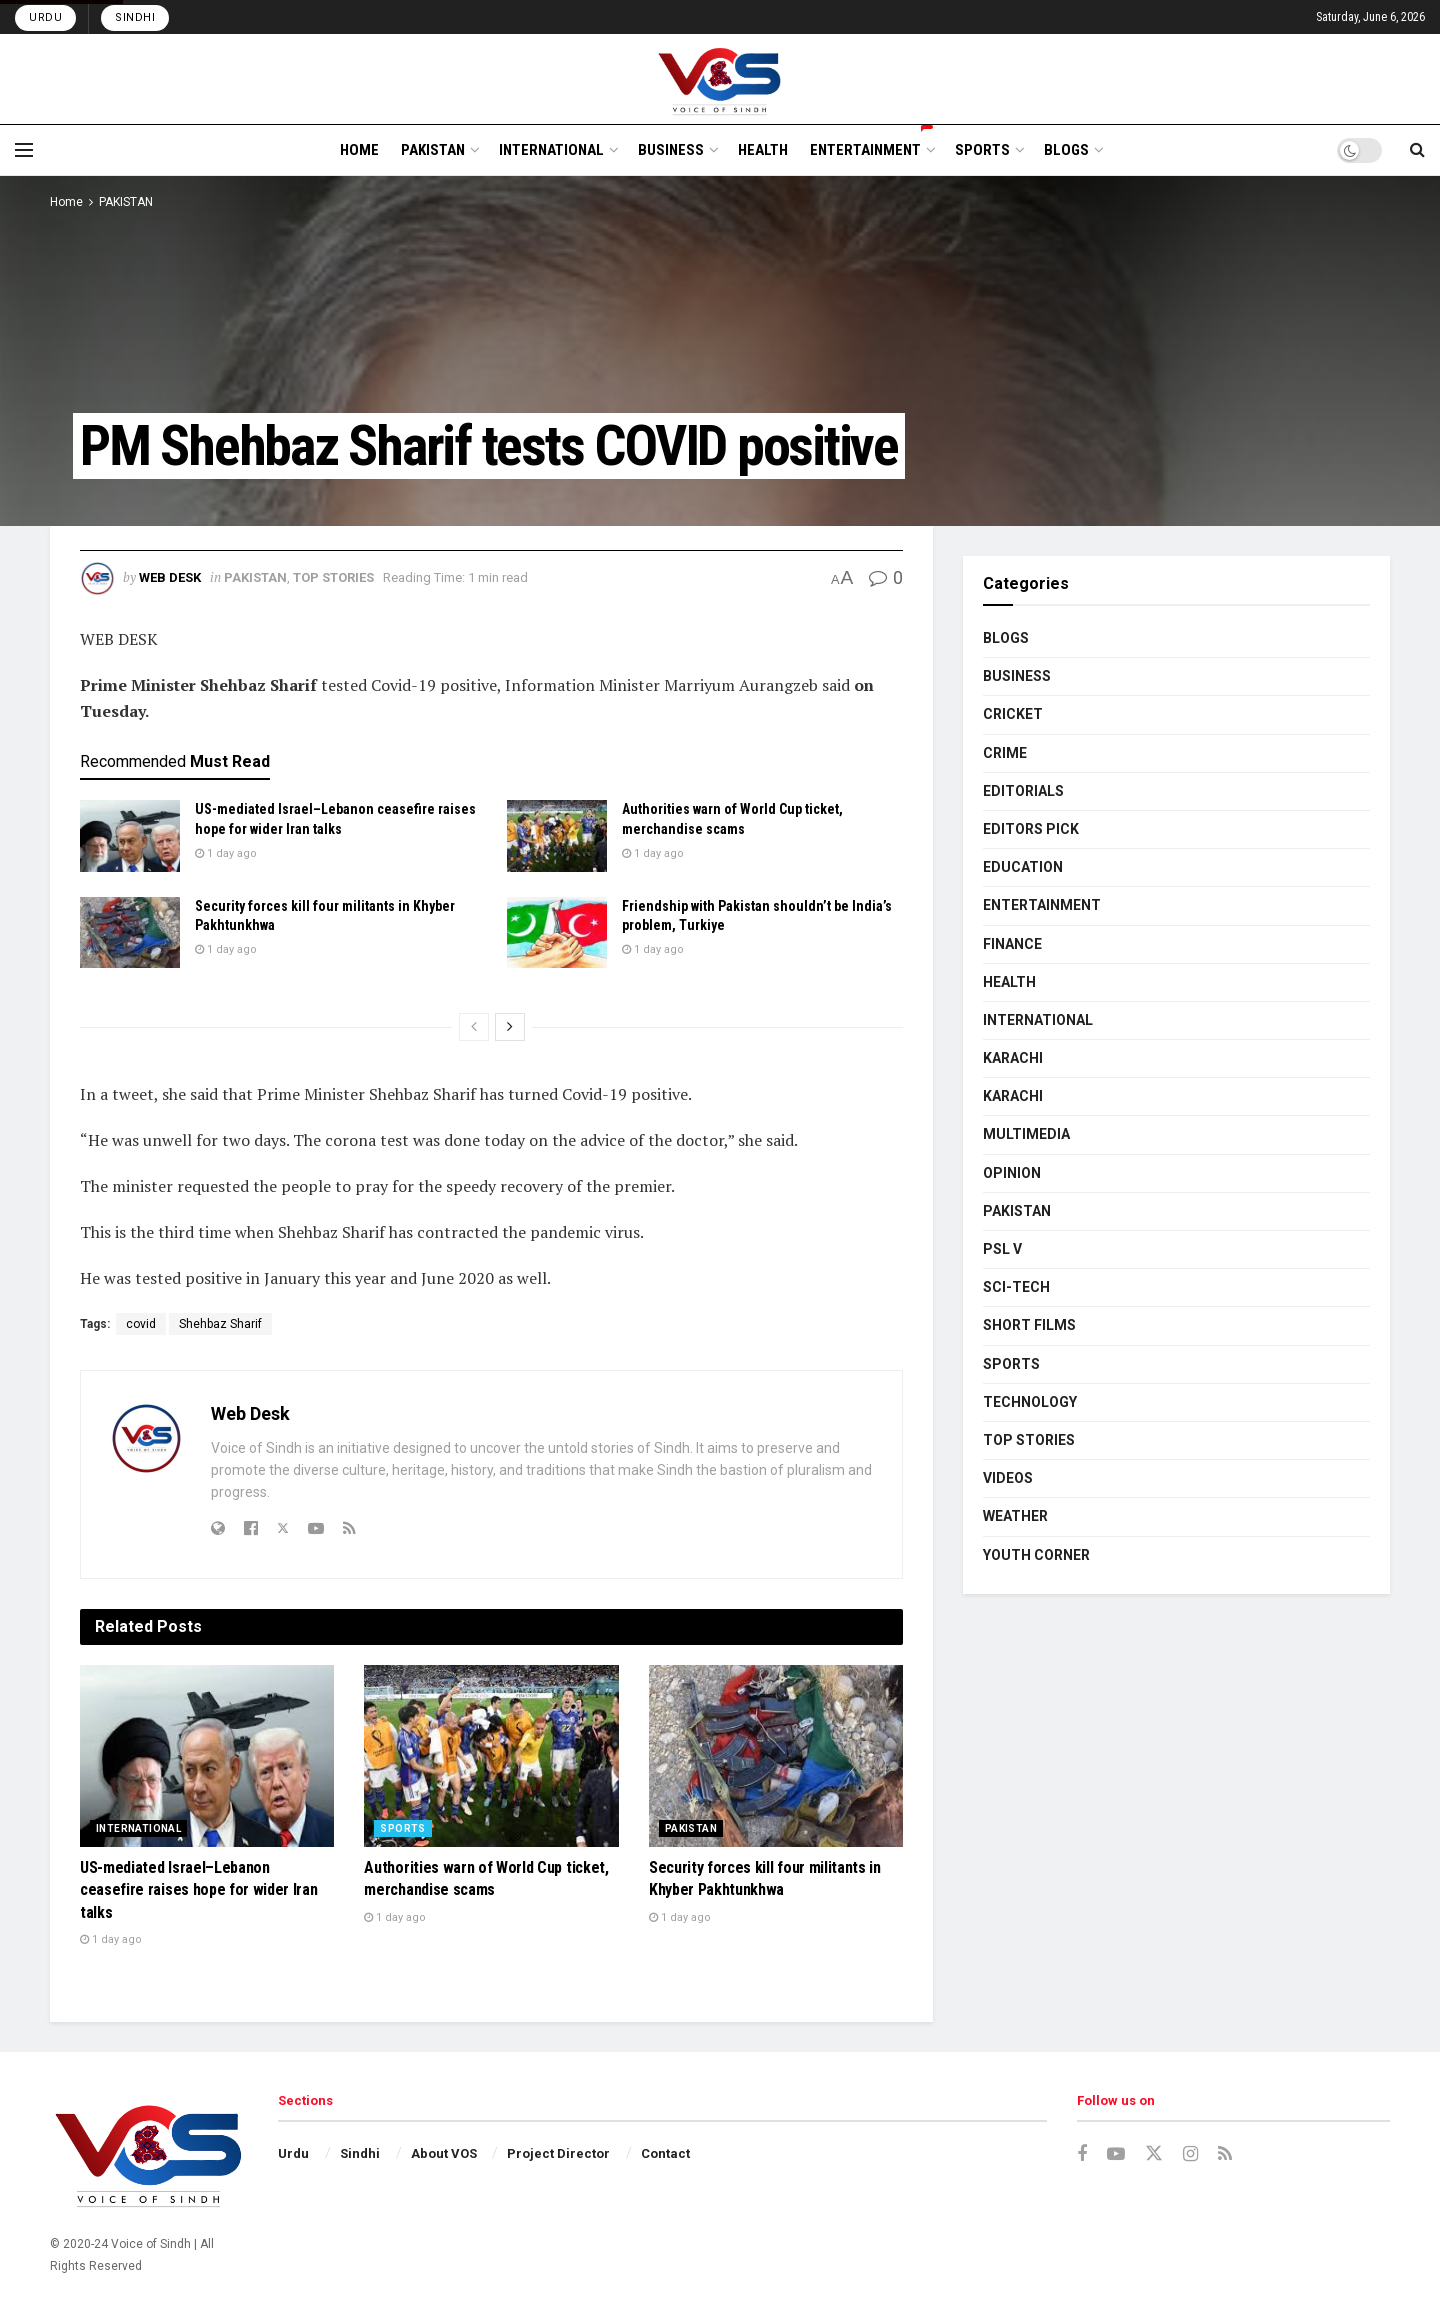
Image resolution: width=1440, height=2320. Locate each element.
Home (66, 202)
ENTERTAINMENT (871, 147)
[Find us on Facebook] (1082, 2154)
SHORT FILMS (1029, 1325)
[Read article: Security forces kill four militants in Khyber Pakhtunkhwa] (130, 933)
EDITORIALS (1023, 791)
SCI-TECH (1016, 1287)
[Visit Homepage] (720, 79)
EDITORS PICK (1031, 829)
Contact (665, 2153)
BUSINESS (671, 150)
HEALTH (763, 150)
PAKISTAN (433, 150)
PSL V (1002, 1249)
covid (141, 1324)
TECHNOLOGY (1030, 1402)
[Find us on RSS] (1225, 2154)
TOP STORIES (333, 577)
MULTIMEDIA (1026, 1134)
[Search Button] (1417, 150)
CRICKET (1013, 714)
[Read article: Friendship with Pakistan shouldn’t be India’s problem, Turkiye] (557, 933)
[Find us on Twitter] (1154, 2154)
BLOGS (1066, 150)
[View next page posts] (510, 1027)
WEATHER (1015, 1516)
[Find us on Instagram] (1190, 2154)
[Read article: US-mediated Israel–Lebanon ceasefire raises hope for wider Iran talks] (130, 836)
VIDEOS (1008, 1478)
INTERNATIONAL (551, 150)
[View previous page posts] (474, 1027)
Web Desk (170, 577)
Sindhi (135, 17)
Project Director (558, 2153)
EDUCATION (1023, 867)
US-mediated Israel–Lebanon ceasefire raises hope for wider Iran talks (198, 1890)
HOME (359, 150)
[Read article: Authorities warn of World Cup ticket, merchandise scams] (557, 836)
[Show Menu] (24, 150)
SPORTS (982, 150)
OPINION (1012, 1173)
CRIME (1005, 753)
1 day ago (226, 853)
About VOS (444, 2153)
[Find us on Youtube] (1116, 2154)
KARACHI (1013, 1058)
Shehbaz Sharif (220, 1324)
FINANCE (1012, 944)
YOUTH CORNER (1036, 1555)
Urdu (45, 17)
